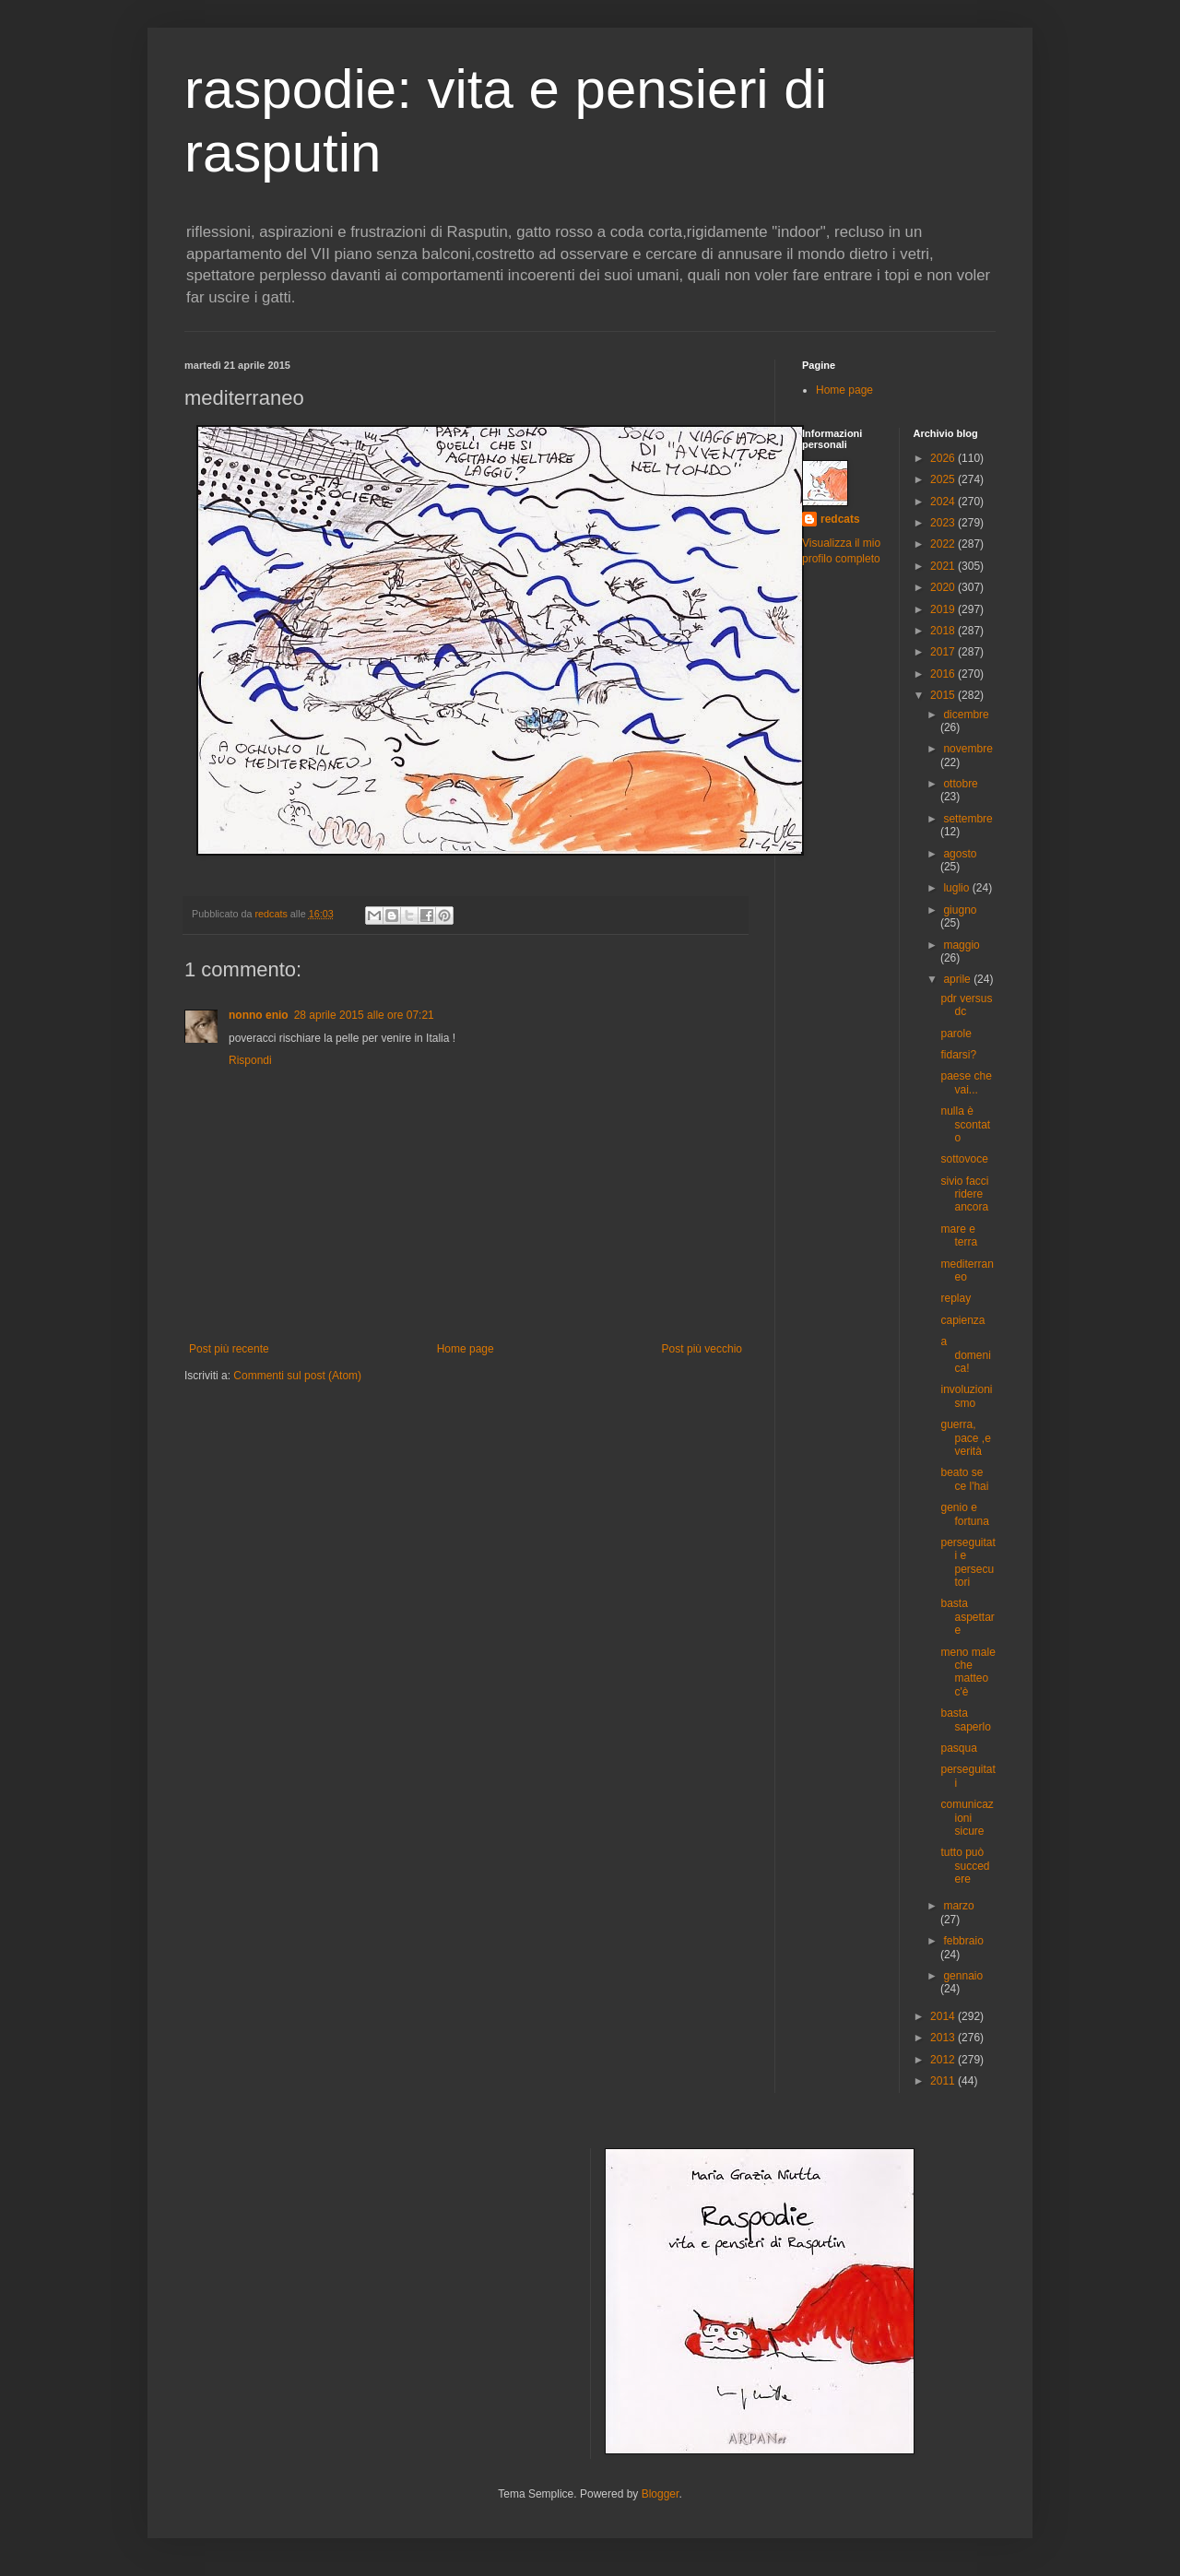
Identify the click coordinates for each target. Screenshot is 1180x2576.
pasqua (958, 1748)
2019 (944, 609)
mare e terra (958, 1235)
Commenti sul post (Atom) (297, 1375)
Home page (465, 1348)
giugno (959, 910)
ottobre (960, 783)
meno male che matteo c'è (967, 1672)
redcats (840, 519)
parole (955, 1033)
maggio (961, 945)
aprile (958, 979)
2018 (944, 630)
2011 (944, 2080)
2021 (944, 566)
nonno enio (259, 1015)
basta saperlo (965, 1719)
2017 (944, 651)
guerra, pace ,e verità (965, 1438)
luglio (957, 887)
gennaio (963, 1975)
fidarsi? (958, 1054)
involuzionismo (966, 1396)
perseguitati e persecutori (967, 1562)
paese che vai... (965, 1082)
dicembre (965, 714)
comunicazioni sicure (966, 1817)
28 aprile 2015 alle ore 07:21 (364, 1015)
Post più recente (229, 1348)
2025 (944, 479)
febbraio (963, 1940)
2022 (944, 544)
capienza (962, 1320)
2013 (944, 2037)
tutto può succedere (964, 1865)
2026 (944, 458)
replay (955, 1298)
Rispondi (250, 1060)
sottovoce (963, 1158)
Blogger (660, 2493)
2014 (944, 2016)
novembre (967, 748)
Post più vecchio (702, 1348)
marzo (958, 1905)
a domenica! (965, 1355)
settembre (967, 818)
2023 (944, 522)
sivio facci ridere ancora (964, 1194)
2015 (944, 695)
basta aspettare (967, 1617)
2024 (944, 501)
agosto (959, 853)
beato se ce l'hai (964, 1479)
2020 (944, 587)
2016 (944, 674)
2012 (944, 2059)
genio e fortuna (964, 1514)
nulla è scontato (965, 1124)
